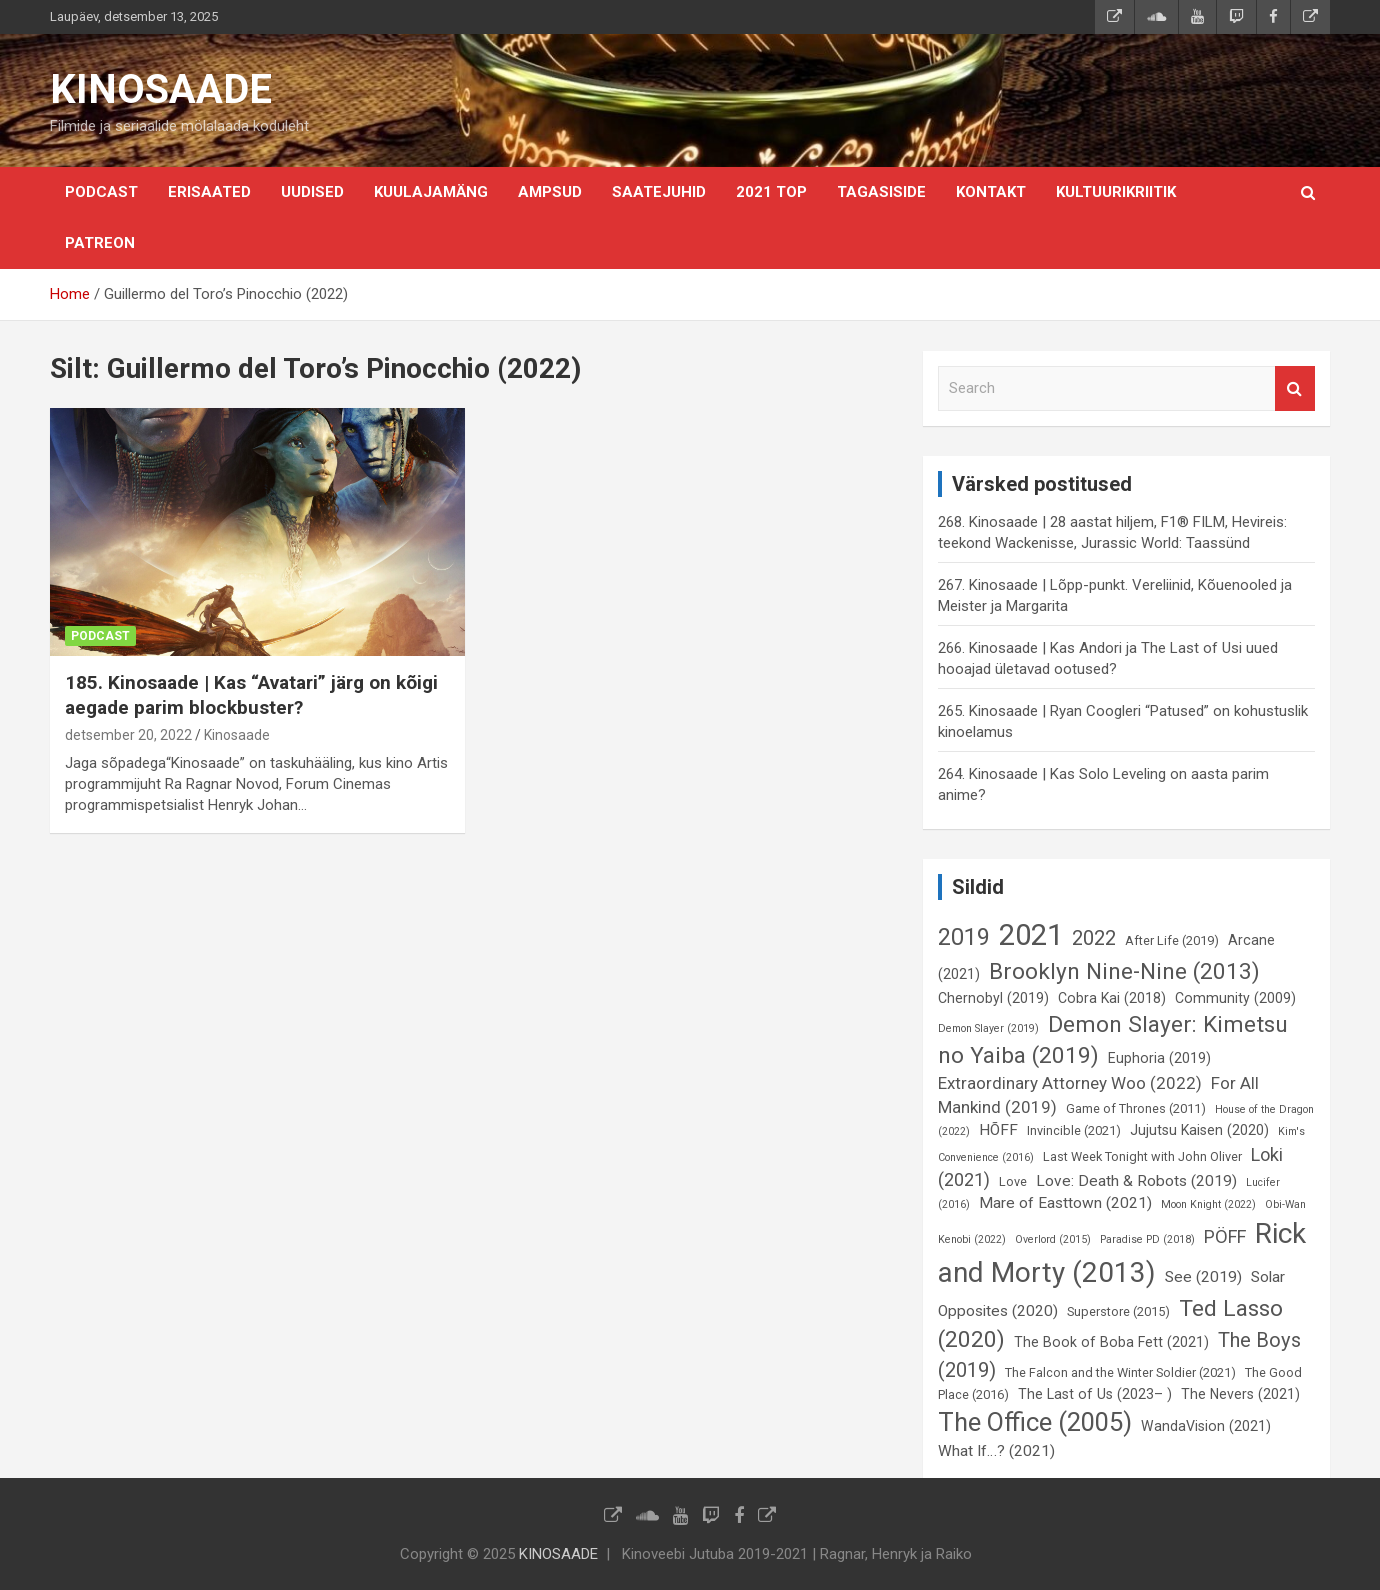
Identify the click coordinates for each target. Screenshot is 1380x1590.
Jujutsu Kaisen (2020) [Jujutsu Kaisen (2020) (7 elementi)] (1199, 1130)
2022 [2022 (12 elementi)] (1094, 938)
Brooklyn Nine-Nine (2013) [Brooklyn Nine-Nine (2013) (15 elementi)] (1124, 971)
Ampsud (550, 192)
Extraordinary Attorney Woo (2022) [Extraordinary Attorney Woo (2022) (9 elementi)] (1070, 1083)
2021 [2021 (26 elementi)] (1031, 935)
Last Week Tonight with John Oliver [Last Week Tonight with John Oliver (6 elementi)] (1142, 1156)
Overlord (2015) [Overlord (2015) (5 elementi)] (1053, 1239)
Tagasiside (881, 192)
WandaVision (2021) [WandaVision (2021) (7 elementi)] (1206, 1426)
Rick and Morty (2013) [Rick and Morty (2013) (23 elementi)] (1122, 1253)
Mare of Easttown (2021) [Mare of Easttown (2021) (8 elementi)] (1065, 1203)
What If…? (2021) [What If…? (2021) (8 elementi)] (996, 1451)
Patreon (100, 243)
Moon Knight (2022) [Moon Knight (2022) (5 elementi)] (1208, 1204)
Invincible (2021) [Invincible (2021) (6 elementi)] (1074, 1130)
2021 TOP (771, 192)
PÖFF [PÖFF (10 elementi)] (1225, 1236)
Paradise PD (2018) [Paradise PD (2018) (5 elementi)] (1147, 1239)
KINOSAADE (161, 89)
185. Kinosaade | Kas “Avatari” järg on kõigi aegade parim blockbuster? (251, 695)
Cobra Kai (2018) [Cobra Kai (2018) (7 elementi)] (1112, 998)
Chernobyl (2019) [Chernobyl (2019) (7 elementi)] (993, 998)
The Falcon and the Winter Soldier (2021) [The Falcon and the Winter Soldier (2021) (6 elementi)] (1120, 1372)
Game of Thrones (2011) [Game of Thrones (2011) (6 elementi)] (1136, 1108)
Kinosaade (237, 735)
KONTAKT (991, 192)
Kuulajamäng (431, 192)
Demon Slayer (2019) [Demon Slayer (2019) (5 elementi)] (988, 1028)
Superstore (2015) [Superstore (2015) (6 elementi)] (1118, 1311)
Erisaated (209, 192)
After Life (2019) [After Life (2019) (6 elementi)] (1172, 940)
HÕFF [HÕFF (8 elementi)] (998, 1130)
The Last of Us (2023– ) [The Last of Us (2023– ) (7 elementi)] (1095, 1394)
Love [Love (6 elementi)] (1013, 1181)
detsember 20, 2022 (128, 735)
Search (1295, 388)
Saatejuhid (659, 192)
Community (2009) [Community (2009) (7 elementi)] (1235, 998)
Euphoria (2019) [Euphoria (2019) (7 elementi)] (1159, 1058)
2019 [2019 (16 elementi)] (964, 937)
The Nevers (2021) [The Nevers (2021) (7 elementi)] (1240, 1394)
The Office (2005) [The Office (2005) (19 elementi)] (1035, 1422)
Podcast (101, 192)
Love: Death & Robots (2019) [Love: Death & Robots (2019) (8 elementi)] (1136, 1181)
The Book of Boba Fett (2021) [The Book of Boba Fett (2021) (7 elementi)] (1111, 1342)
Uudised (312, 192)
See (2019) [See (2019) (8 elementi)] (1203, 1277)
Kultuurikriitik (1116, 192)
